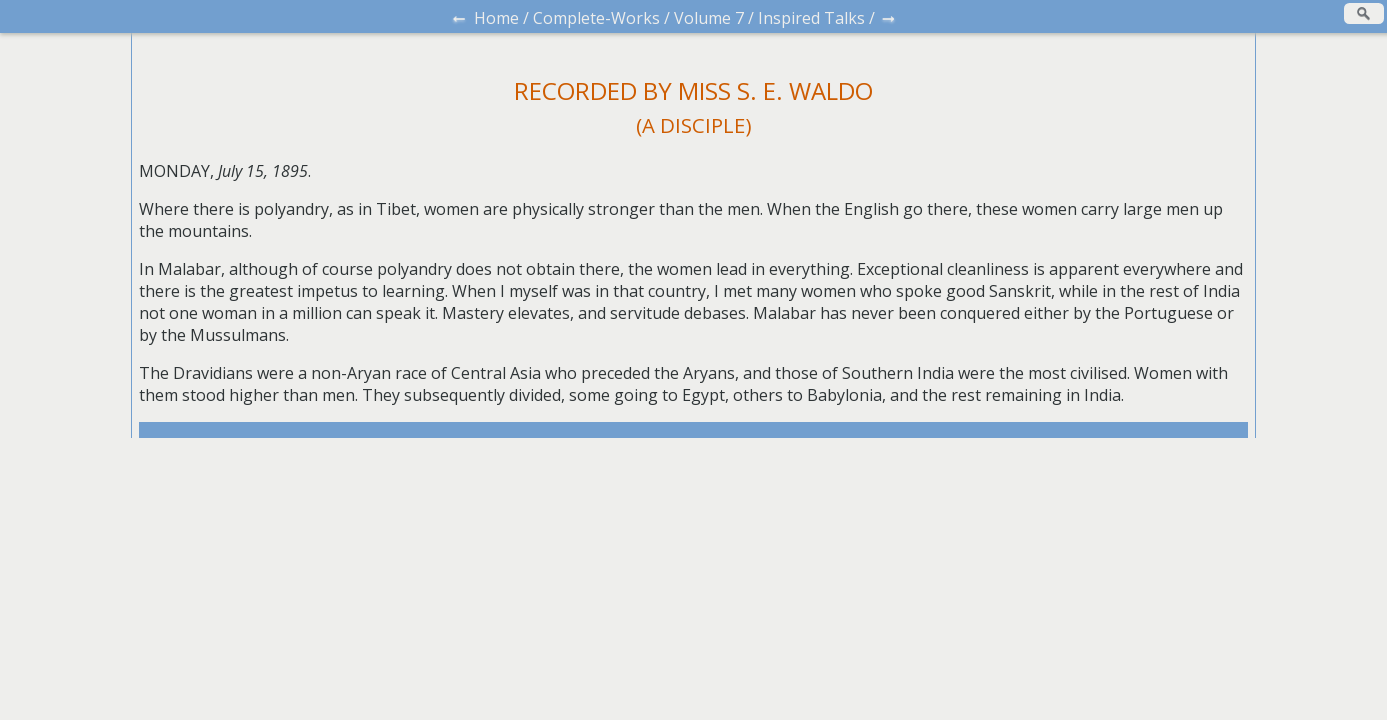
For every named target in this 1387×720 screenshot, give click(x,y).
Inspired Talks (811, 18)
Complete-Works (596, 18)
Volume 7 (709, 18)
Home (496, 18)
